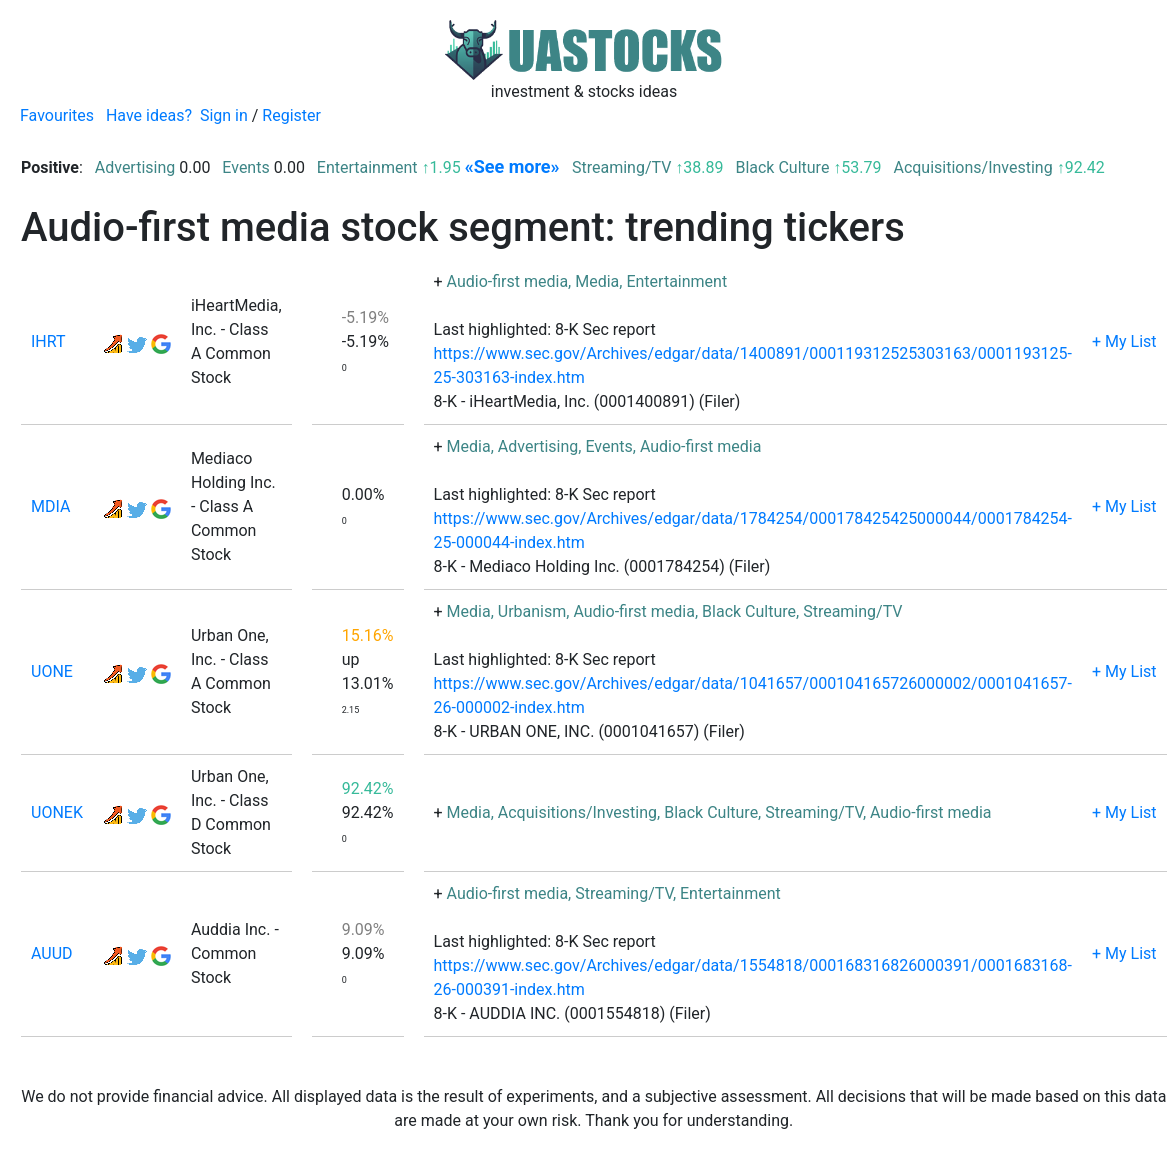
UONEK (57, 812)
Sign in (224, 115)
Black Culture (782, 167)
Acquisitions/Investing (972, 167)
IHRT (48, 341)
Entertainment (367, 167)
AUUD (52, 953)
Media (597, 281)
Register (291, 115)
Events (245, 167)
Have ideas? (149, 115)
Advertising (135, 167)
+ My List (1124, 341)
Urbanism (532, 611)
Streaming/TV (621, 167)
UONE (52, 671)
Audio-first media (508, 281)
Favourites (57, 115)
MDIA (50, 506)
